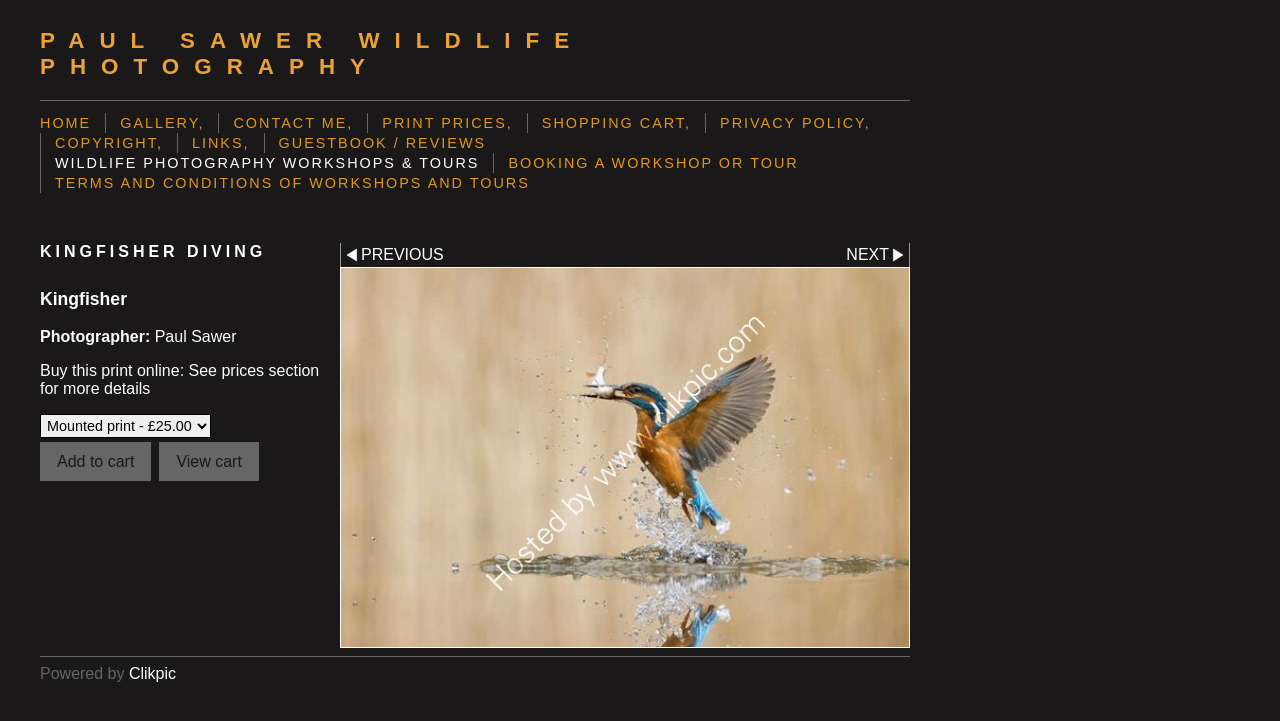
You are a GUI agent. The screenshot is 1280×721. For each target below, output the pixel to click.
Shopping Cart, (616, 123)
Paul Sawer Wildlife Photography (312, 53)
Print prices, (447, 123)
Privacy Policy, (795, 123)
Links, (221, 143)
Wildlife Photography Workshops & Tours (267, 163)
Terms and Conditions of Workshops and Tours (292, 183)
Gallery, (162, 123)
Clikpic (152, 673)
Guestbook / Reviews (383, 143)
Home (65, 123)
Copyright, (109, 143)
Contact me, (293, 123)
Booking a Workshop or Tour (653, 163)
